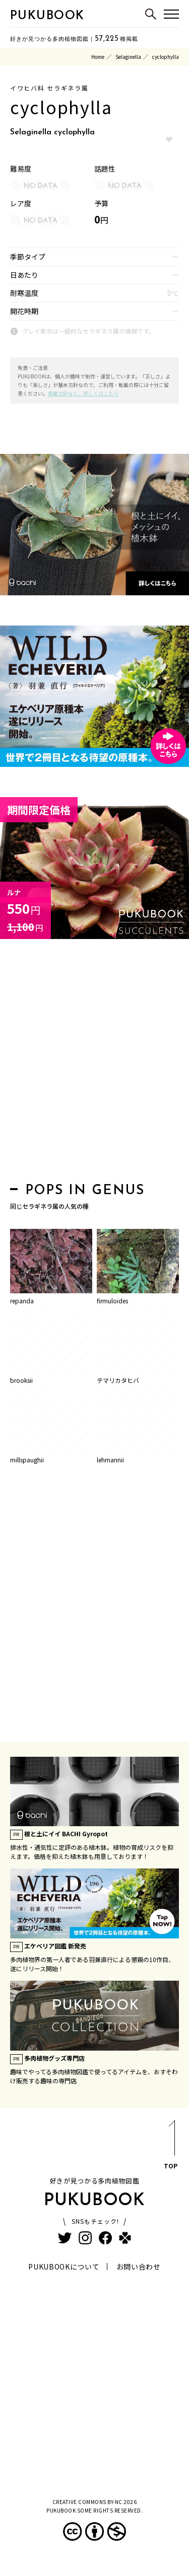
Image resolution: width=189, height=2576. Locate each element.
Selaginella (128, 56)
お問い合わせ (138, 2266)
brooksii (21, 1380)
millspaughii (27, 1459)
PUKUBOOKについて (63, 2266)
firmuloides (112, 1300)
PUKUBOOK (47, 16)
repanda (22, 1300)
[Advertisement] (94, 1063)
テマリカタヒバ (118, 1380)
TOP (170, 2146)
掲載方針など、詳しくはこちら (83, 393)
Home (97, 56)
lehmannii (110, 1459)
